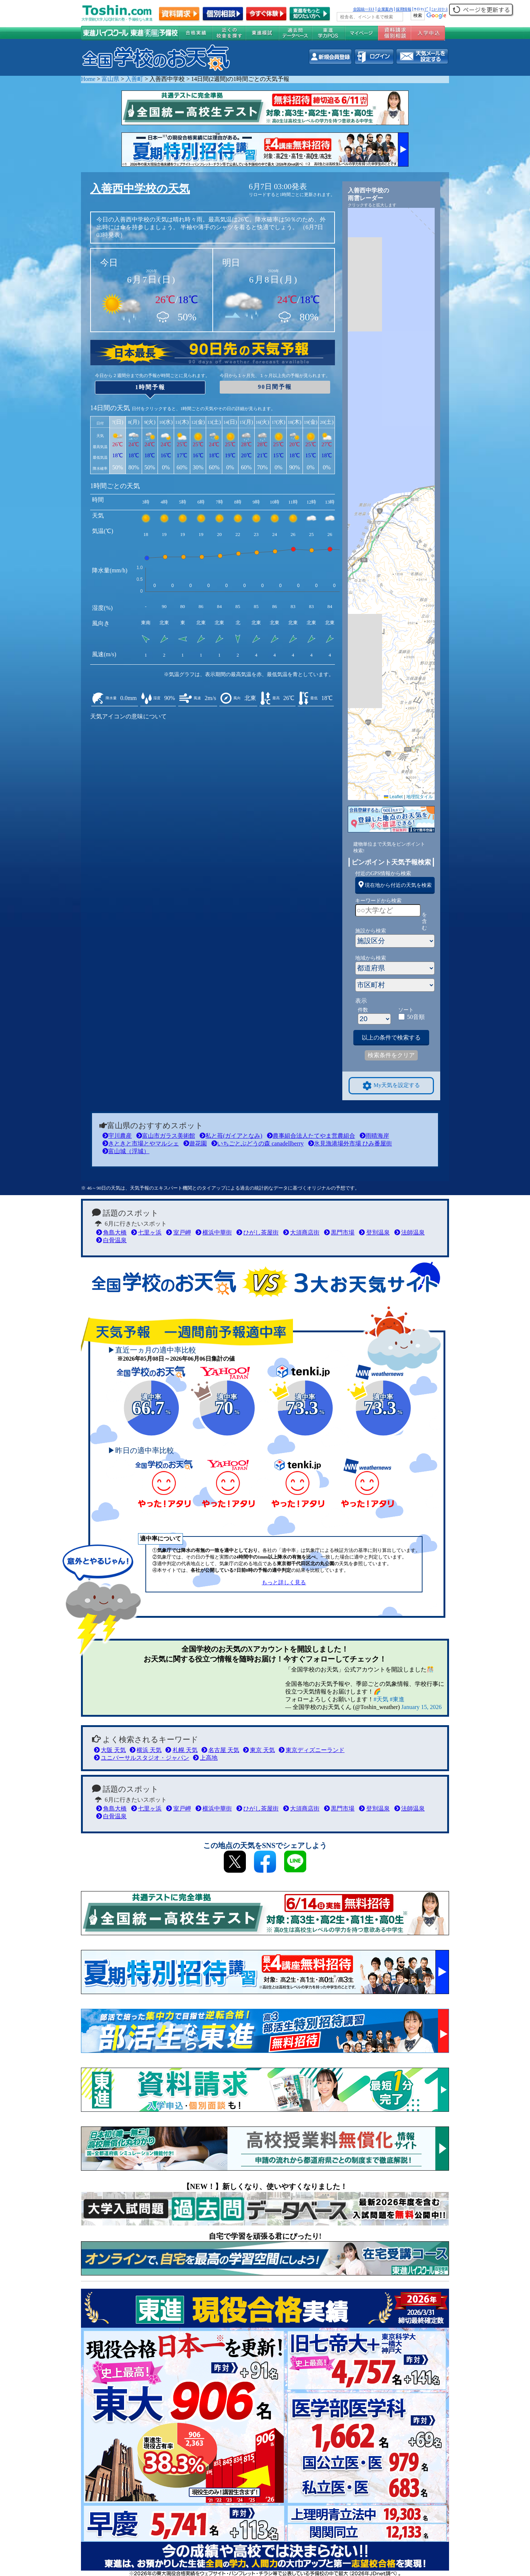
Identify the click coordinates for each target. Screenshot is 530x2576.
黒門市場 (339, 1232)
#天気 (381, 1699)
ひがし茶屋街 (257, 1232)
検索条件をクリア (391, 1055)
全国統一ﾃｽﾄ (364, 9)
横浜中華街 (213, 1232)
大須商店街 (301, 1232)
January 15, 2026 (421, 1707)
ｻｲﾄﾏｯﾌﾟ (421, 9)
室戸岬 (178, 1232)
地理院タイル (419, 796)
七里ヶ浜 (146, 1232)
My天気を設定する (391, 1085)
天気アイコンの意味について (128, 716)
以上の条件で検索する (391, 1037)
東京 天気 (259, 1750)
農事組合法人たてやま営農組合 (311, 1136)
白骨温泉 (111, 1240)
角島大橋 (111, 1232)
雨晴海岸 (374, 1136)
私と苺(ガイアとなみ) (230, 1136)
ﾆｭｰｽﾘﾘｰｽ (439, 9)
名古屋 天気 (220, 1750)
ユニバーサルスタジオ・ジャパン (141, 1758)
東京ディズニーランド (311, 1750)
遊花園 (195, 1143)
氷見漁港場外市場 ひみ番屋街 (350, 1143)
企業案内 (385, 9)
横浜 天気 (146, 1750)
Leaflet (393, 796)
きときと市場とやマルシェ (140, 1143)
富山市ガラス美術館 (165, 1136)
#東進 (397, 1699)
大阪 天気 (110, 1750)
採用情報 (403, 9)
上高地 (205, 1758)
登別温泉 (374, 1232)
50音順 (416, 1017)
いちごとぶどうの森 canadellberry (257, 1143)
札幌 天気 (181, 1750)
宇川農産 (117, 1136)
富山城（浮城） (125, 1151)
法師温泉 (409, 1232)
